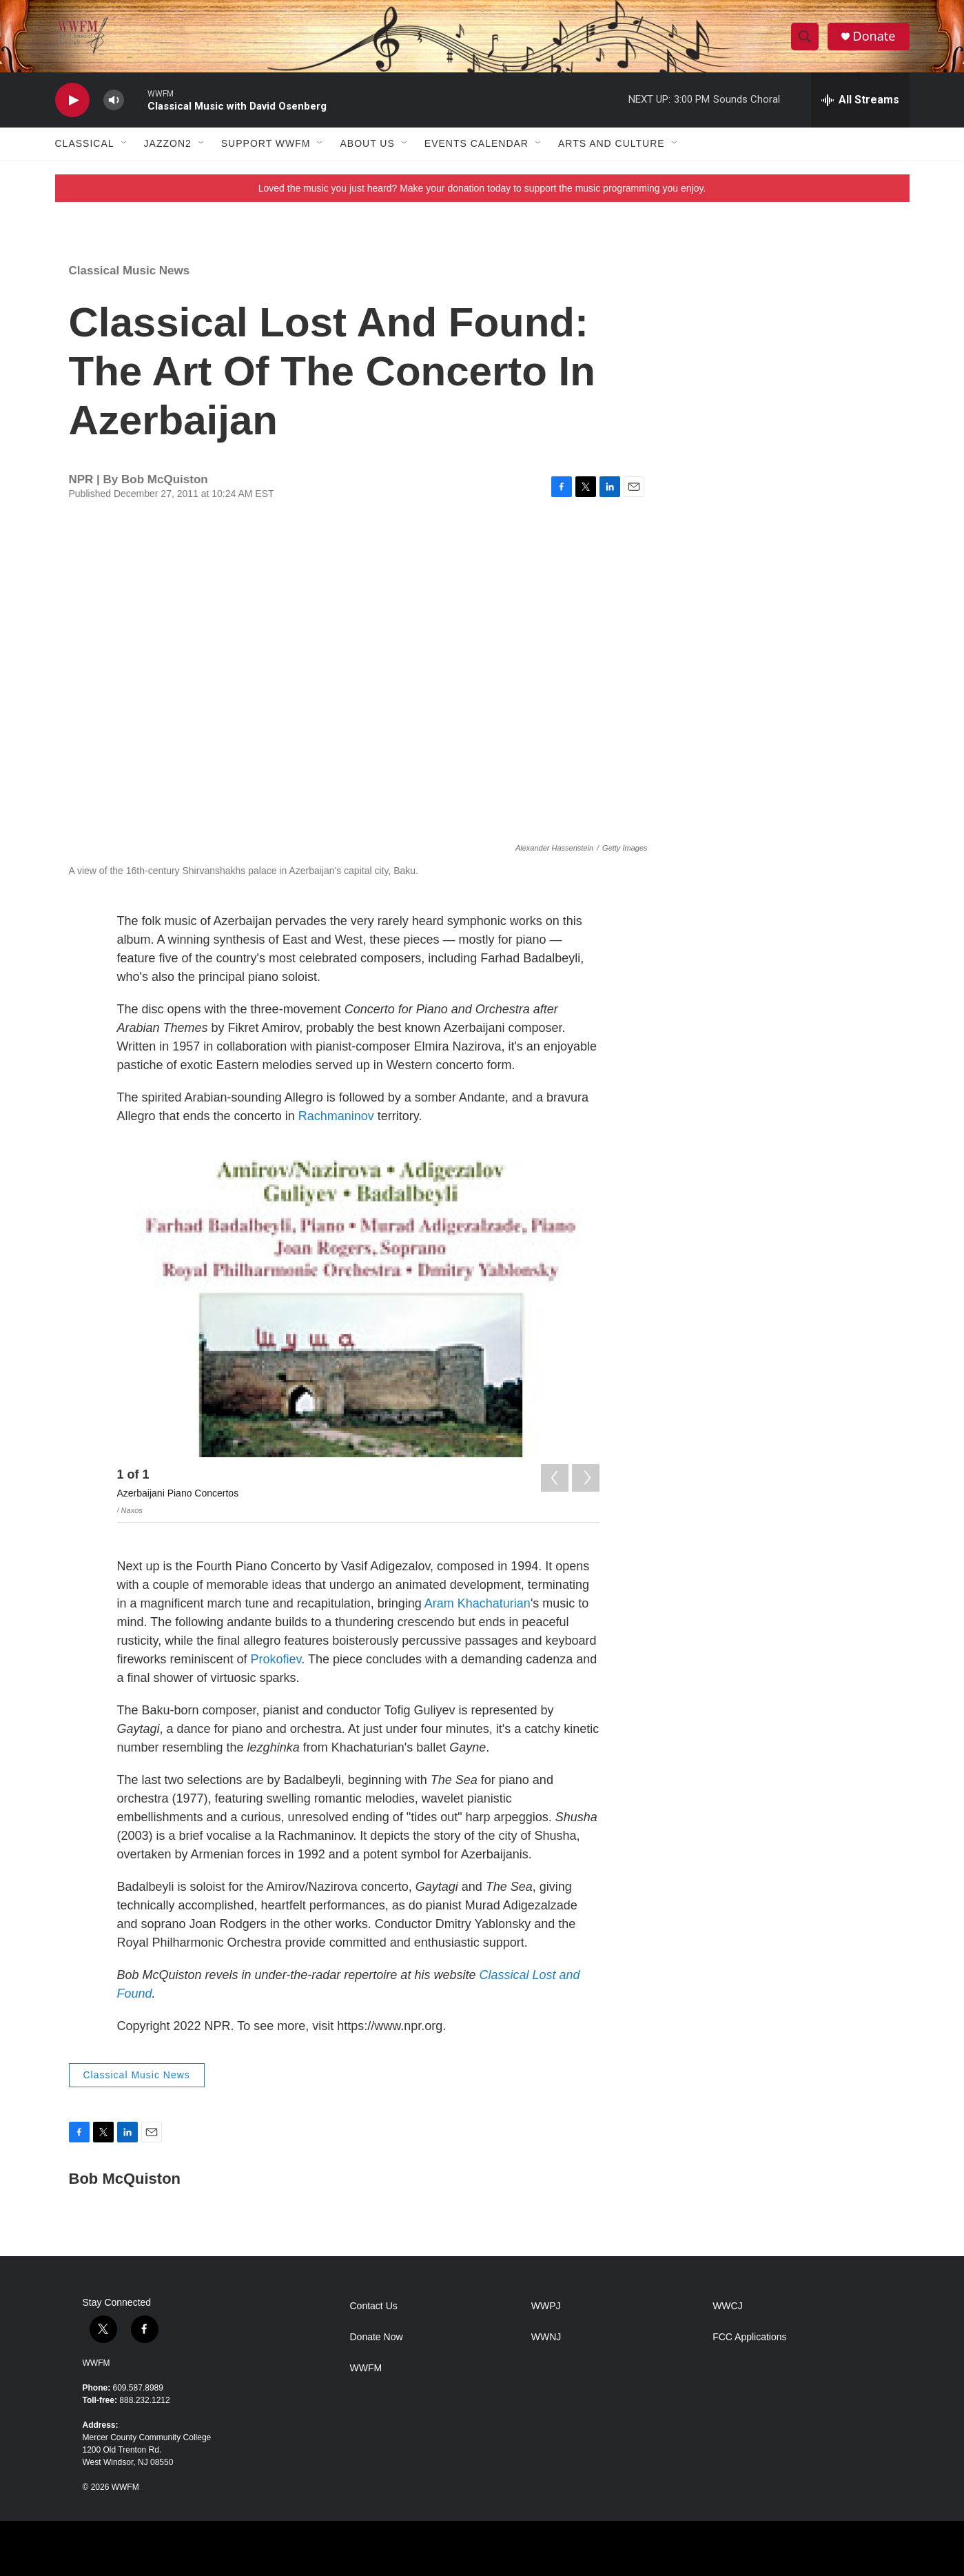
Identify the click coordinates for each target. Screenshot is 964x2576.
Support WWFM (266, 143)
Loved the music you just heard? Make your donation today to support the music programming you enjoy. (482, 188)
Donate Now (376, 2337)
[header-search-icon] (805, 36)
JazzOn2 (168, 143)
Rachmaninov (336, 1116)
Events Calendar (476, 143)
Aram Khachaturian (477, 1603)
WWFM (96, 2363)
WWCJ (727, 2306)
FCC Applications (749, 2337)
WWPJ (546, 2306)
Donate (874, 36)
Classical (84, 143)
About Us (367, 143)
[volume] (113, 100)
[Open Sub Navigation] (124, 143)
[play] (72, 100)
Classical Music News (129, 270)
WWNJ (546, 2337)
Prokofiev (276, 1659)
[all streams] (860, 100)
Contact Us (374, 2306)
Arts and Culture (611, 143)
